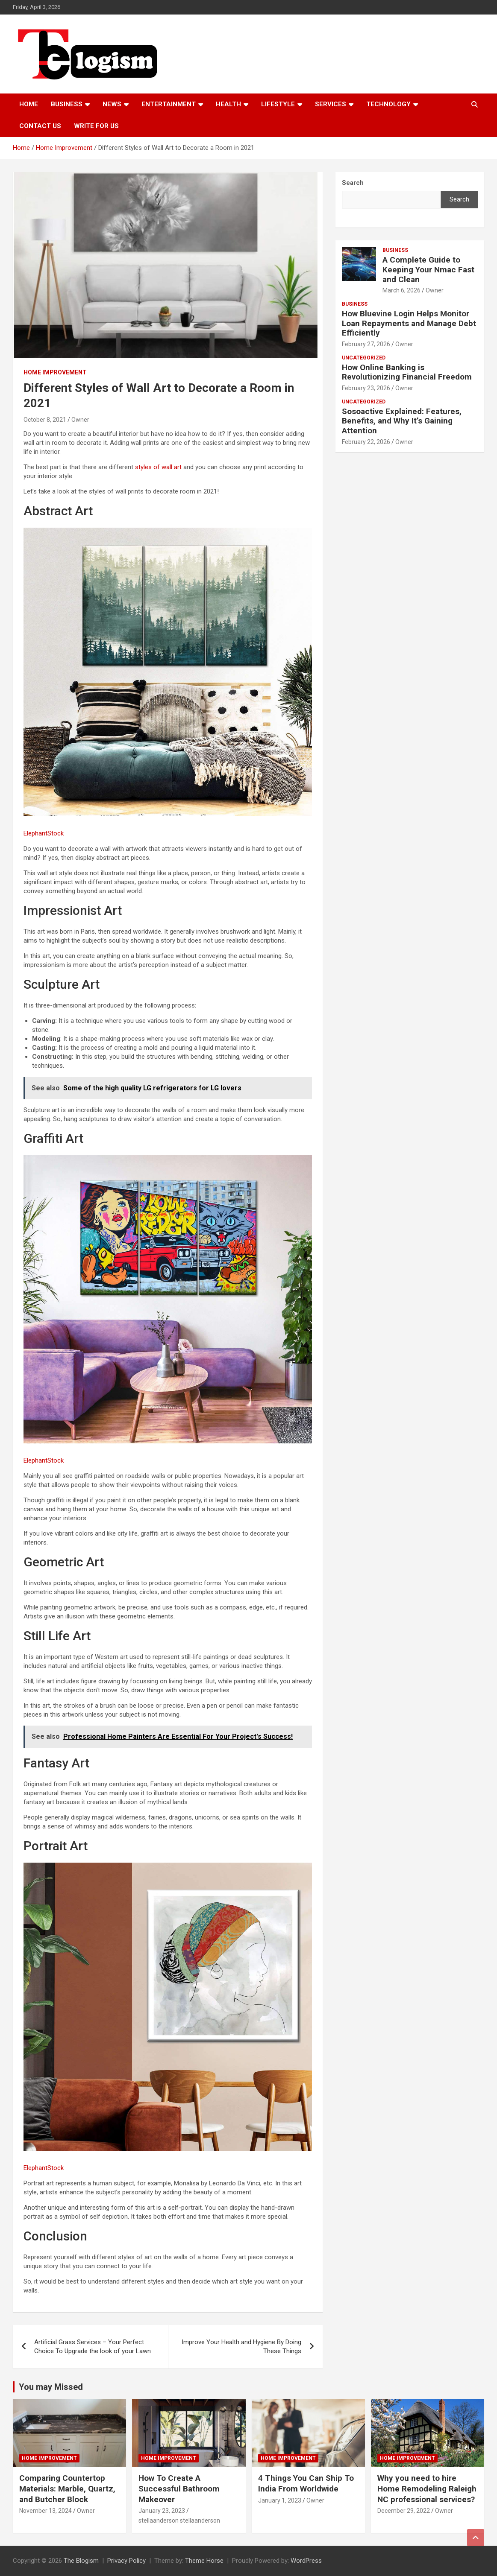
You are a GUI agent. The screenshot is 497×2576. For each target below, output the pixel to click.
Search (459, 199)
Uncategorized (363, 358)
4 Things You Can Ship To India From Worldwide (306, 2483)
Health (228, 104)
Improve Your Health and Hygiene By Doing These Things (241, 2346)
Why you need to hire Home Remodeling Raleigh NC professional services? (426, 2488)
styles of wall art (158, 467)
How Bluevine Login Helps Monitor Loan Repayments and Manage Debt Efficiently (409, 323)
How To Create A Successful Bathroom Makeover (179, 2488)
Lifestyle (278, 104)
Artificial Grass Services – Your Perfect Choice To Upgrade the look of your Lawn (92, 2346)
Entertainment (168, 104)
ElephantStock (44, 833)
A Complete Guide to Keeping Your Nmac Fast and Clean (428, 269)
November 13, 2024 (45, 2510)
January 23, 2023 (161, 2510)
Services (330, 104)
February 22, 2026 (366, 441)
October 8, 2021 (45, 419)
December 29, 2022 (403, 2510)
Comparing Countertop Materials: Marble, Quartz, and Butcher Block (67, 2488)
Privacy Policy (126, 2560)
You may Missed (51, 2387)
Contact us (40, 126)
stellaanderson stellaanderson (179, 2520)
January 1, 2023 (279, 2500)
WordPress (306, 2560)
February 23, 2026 (366, 388)
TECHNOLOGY (388, 104)
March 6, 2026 (401, 290)
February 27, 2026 (366, 344)
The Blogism (81, 2560)
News (112, 104)
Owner (80, 419)
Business (66, 104)
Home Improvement (55, 372)
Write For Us (96, 126)
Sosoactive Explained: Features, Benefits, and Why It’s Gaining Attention (402, 421)
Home (28, 104)
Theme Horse (204, 2560)
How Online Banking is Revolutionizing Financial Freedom (407, 372)
